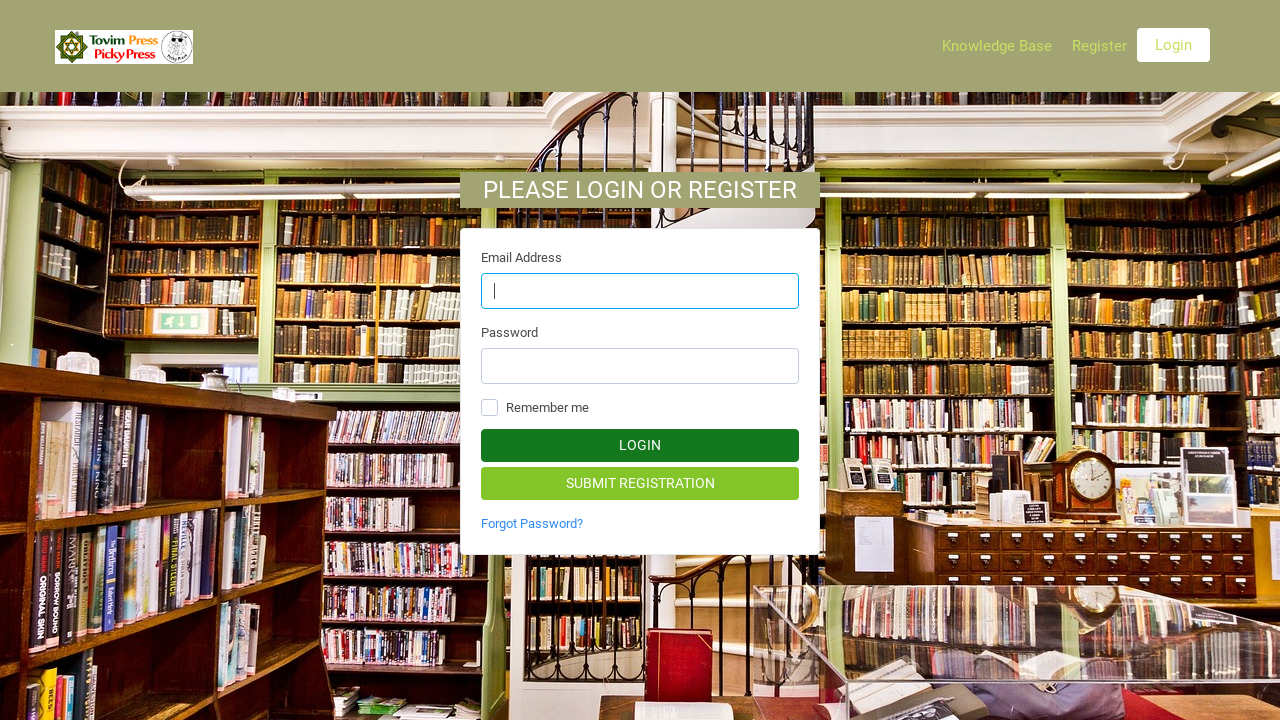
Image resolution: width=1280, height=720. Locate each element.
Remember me (547, 407)
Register (1099, 46)
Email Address (521, 257)
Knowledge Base (997, 46)
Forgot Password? (532, 523)
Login (1173, 45)
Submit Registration (640, 483)
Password (509, 332)
